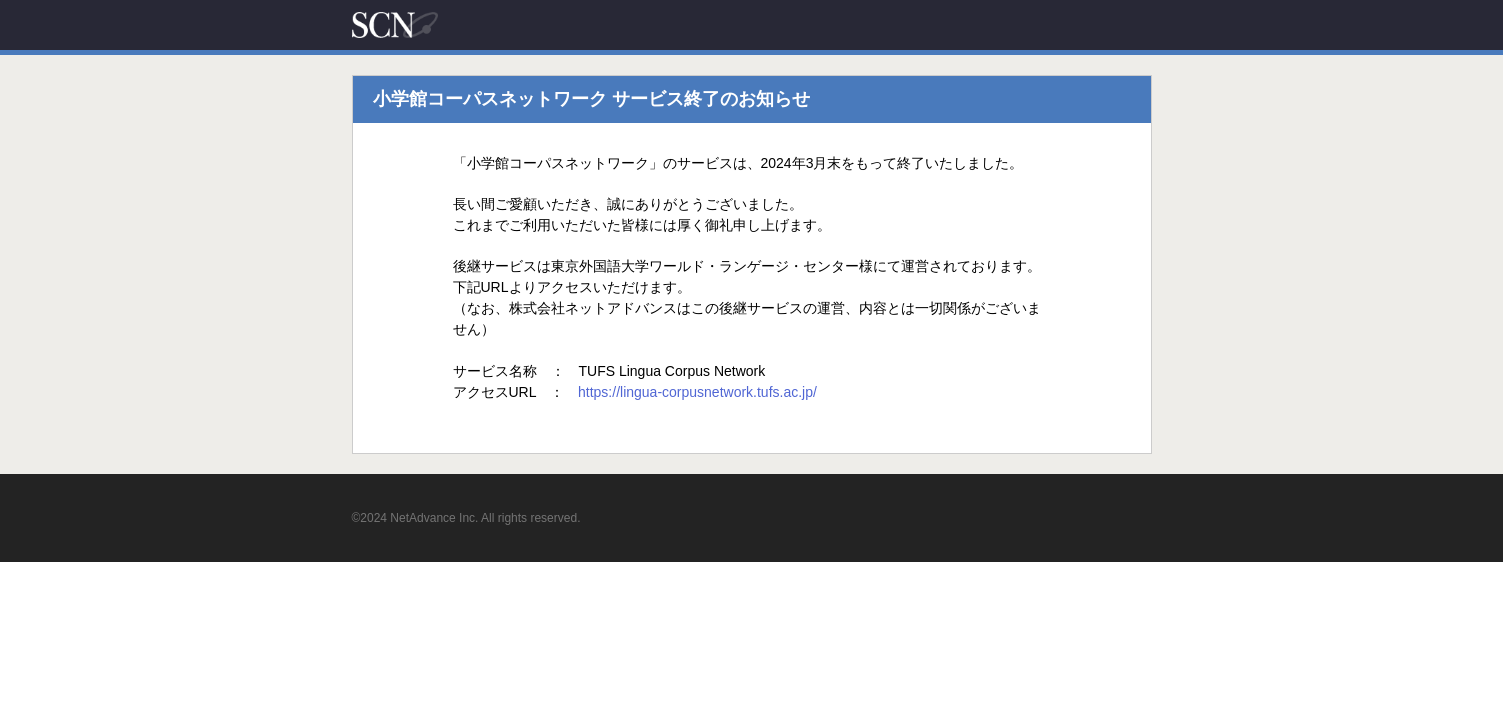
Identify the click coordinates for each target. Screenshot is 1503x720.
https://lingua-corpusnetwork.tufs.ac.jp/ (697, 392)
